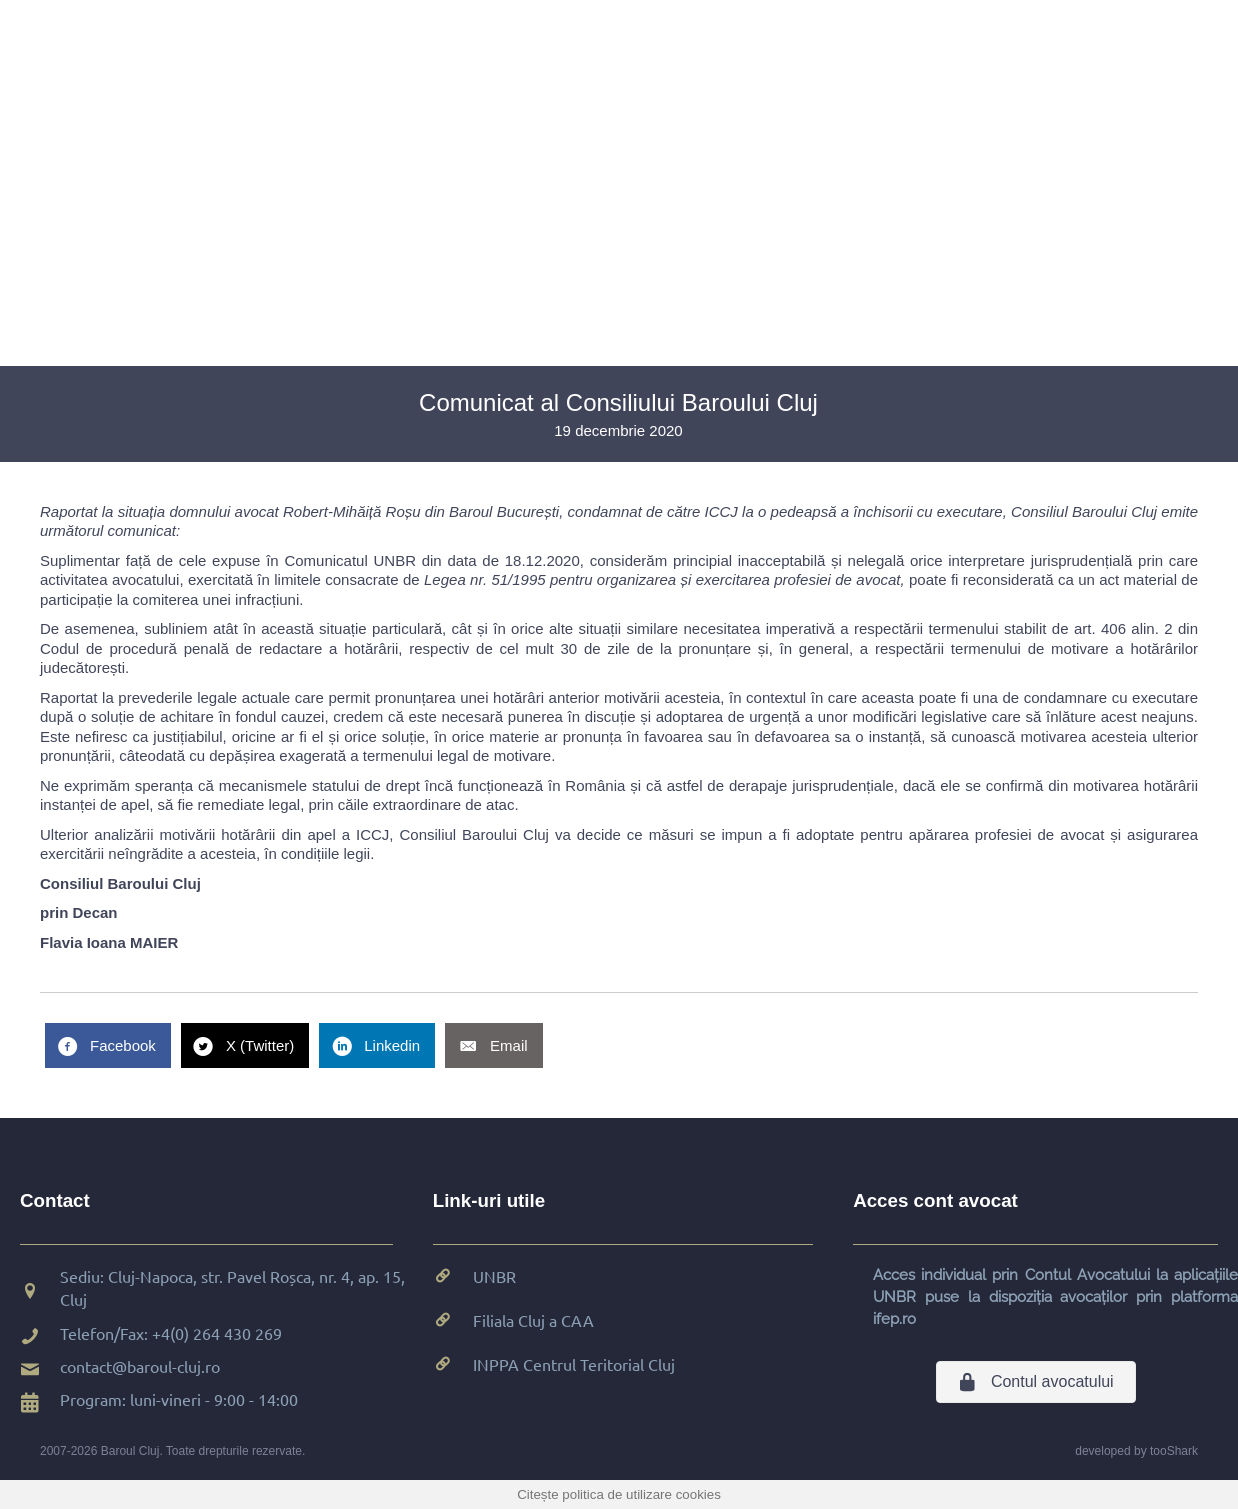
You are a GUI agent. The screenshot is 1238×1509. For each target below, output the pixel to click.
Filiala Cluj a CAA (533, 1320)
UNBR (494, 1276)
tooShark (1174, 1451)
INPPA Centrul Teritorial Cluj (574, 1364)
